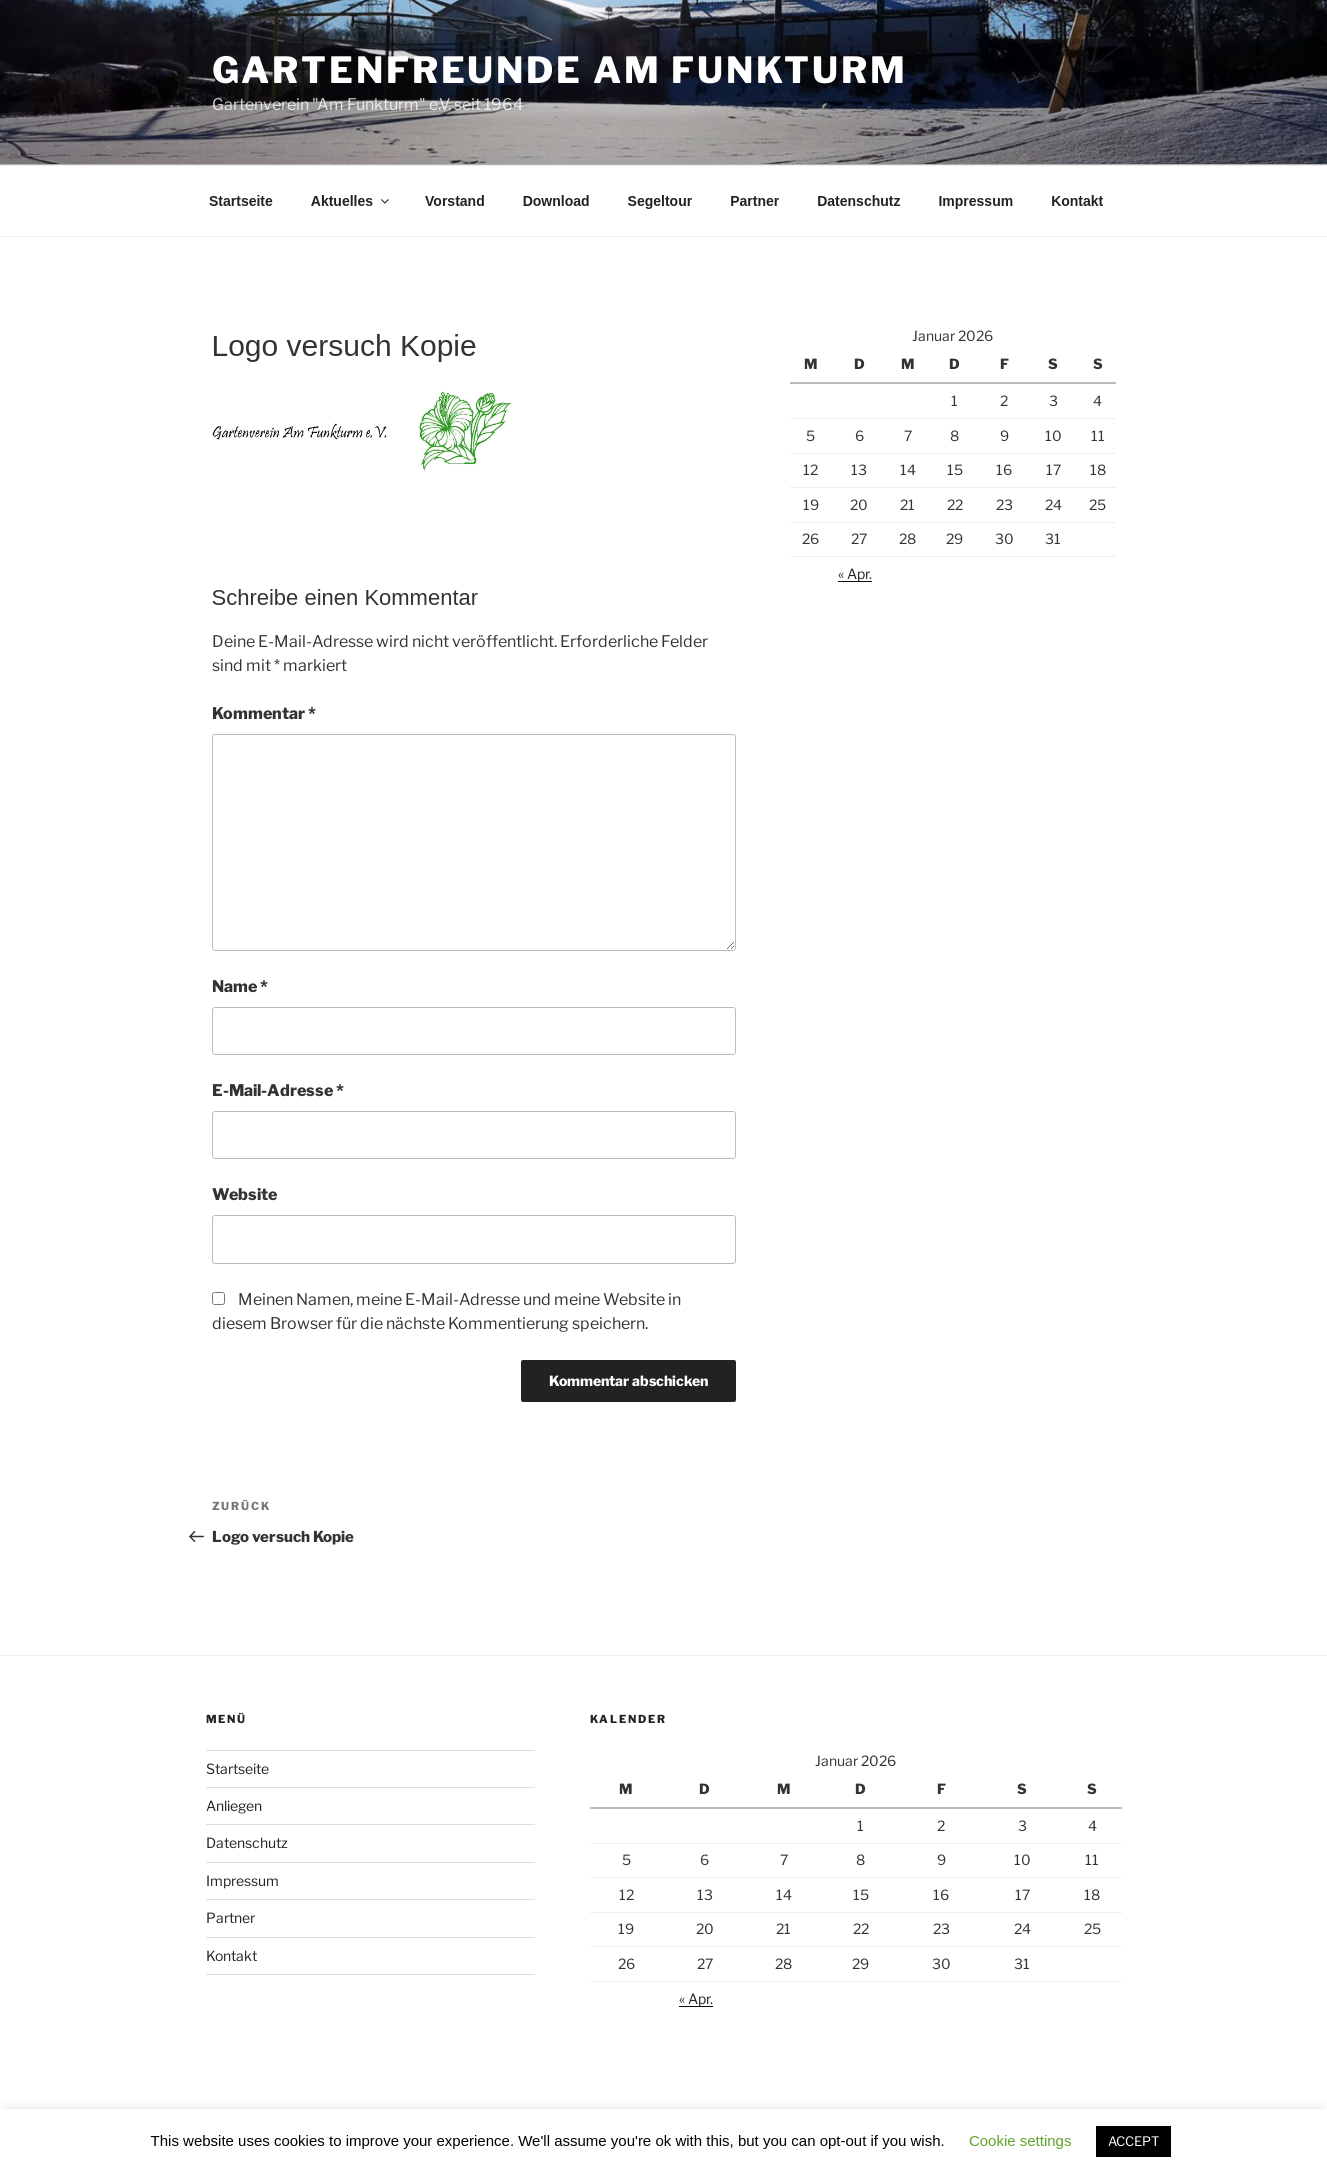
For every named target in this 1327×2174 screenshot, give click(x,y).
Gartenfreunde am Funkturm (560, 70)
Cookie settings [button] (1020, 2140)
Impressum (975, 201)
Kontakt (1077, 201)
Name (240, 986)
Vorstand (455, 201)
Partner (754, 201)
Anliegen (234, 1805)
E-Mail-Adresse (278, 1090)
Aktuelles (351, 201)
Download (556, 201)
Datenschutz (858, 201)
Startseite (241, 201)
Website (244, 1194)
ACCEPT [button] (1133, 2141)
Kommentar (264, 713)
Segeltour (660, 201)
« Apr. (855, 573)
